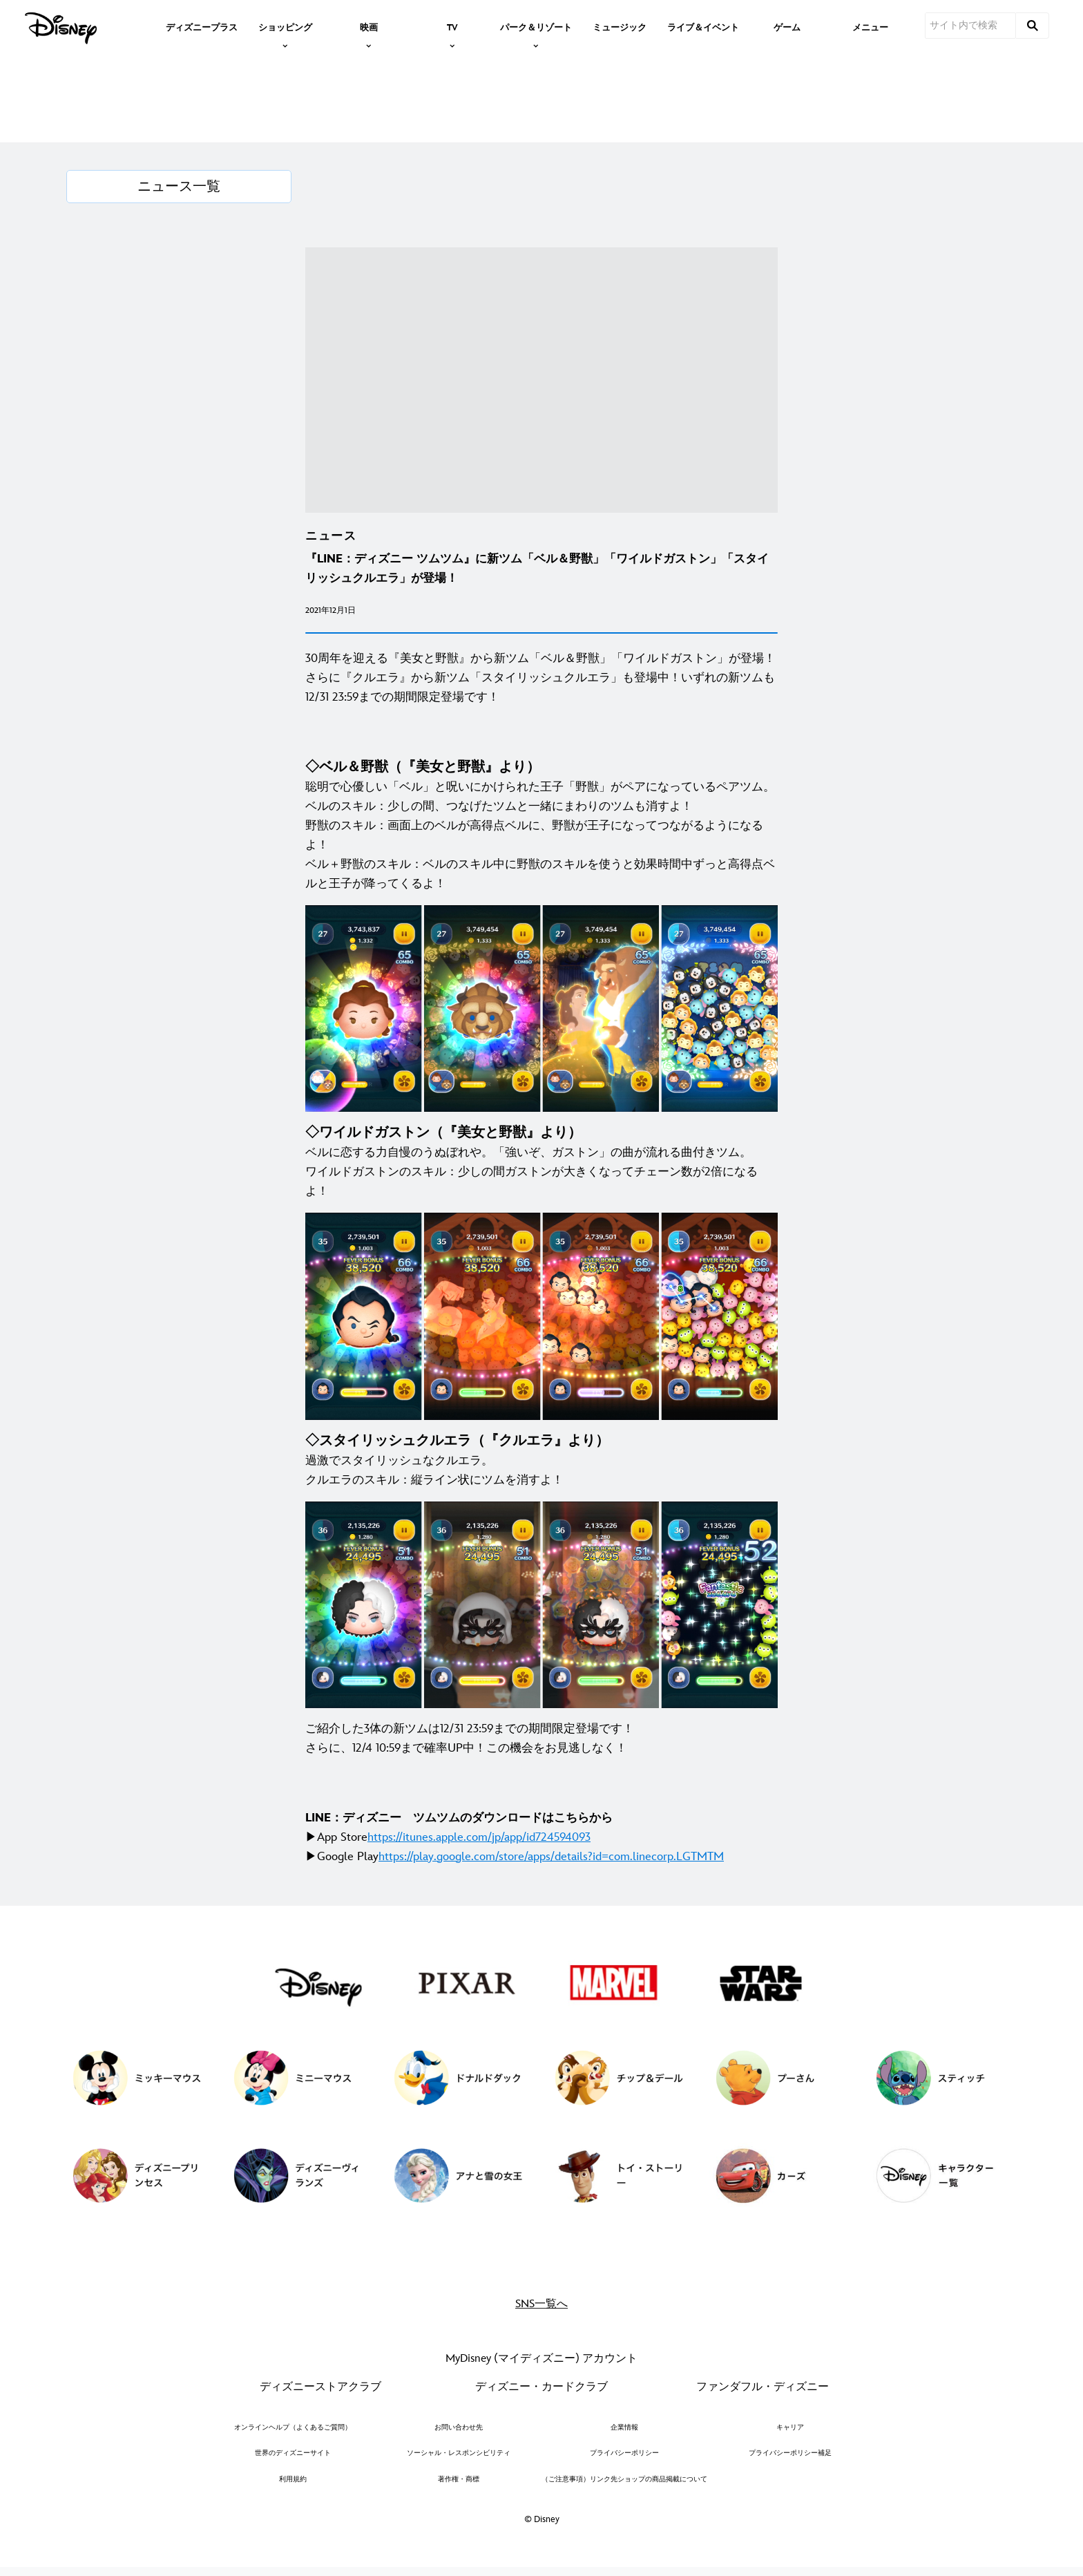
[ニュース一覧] (178, 186)
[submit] (1032, 25)
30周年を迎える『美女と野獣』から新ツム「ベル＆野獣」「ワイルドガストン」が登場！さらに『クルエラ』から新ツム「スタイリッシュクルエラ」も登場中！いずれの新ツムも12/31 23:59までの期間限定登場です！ (540, 678)
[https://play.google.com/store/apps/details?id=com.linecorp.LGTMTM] (551, 1857)
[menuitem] (202, 26)
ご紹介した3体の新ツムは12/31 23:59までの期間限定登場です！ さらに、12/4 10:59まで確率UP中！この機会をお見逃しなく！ (469, 1738)
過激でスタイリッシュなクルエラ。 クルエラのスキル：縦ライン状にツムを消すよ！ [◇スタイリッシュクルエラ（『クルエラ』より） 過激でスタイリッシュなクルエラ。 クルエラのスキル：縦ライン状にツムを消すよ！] (457, 1459)
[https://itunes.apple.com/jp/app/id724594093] (479, 1837)
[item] (285, 26)
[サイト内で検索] (970, 25)
